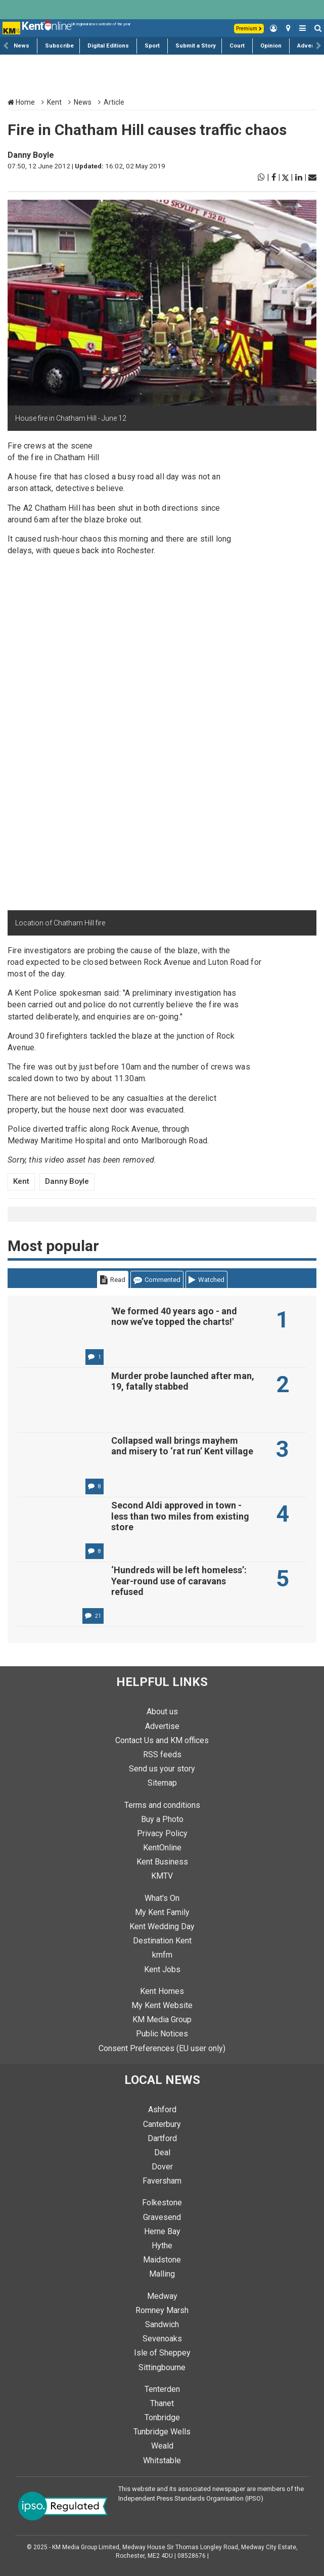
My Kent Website (162, 2005)
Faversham (162, 2181)
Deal (162, 2152)
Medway (162, 2296)
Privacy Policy (162, 1833)
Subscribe (59, 45)
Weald (162, 2446)
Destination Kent (162, 1940)
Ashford (162, 2109)
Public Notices (162, 2033)
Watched (206, 1279)
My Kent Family (162, 1912)
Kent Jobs (162, 1969)
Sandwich (162, 2324)
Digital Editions (108, 45)
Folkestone (162, 2202)
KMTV (162, 1876)
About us (162, 1711)
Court (237, 45)
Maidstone (162, 2259)
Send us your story (162, 1768)
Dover (162, 2166)
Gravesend (162, 2217)
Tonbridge (162, 2417)
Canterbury (162, 2124)
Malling (162, 2274)
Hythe (162, 2245)
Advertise (310, 45)
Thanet (162, 2403)
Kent (54, 102)
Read (112, 1279)
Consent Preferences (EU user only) (162, 2048)
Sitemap (162, 1783)
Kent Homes (162, 1991)
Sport (152, 45)
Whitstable (162, 2460)
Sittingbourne (162, 2367)
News (21, 45)
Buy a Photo (162, 1819)
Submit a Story (195, 45)
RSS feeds (162, 1754)
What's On (162, 1898)
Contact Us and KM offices (162, 1740)
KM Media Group (162, 2019)
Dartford (162, 2138)
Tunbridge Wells (162, 2431)
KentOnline (162, 1847)
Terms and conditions (162, 1805)
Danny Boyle (31, 155)
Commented (156, 1279)
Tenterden (162, 2389)
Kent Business (162, 1862)
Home (21, 102)
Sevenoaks (162, 2338)
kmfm (162, 1955)
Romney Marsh (162, 2310)
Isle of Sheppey (162, 2353)
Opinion (271, 45)
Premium (249, 28)
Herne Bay (162, 2231)
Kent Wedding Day (162, 1926)
